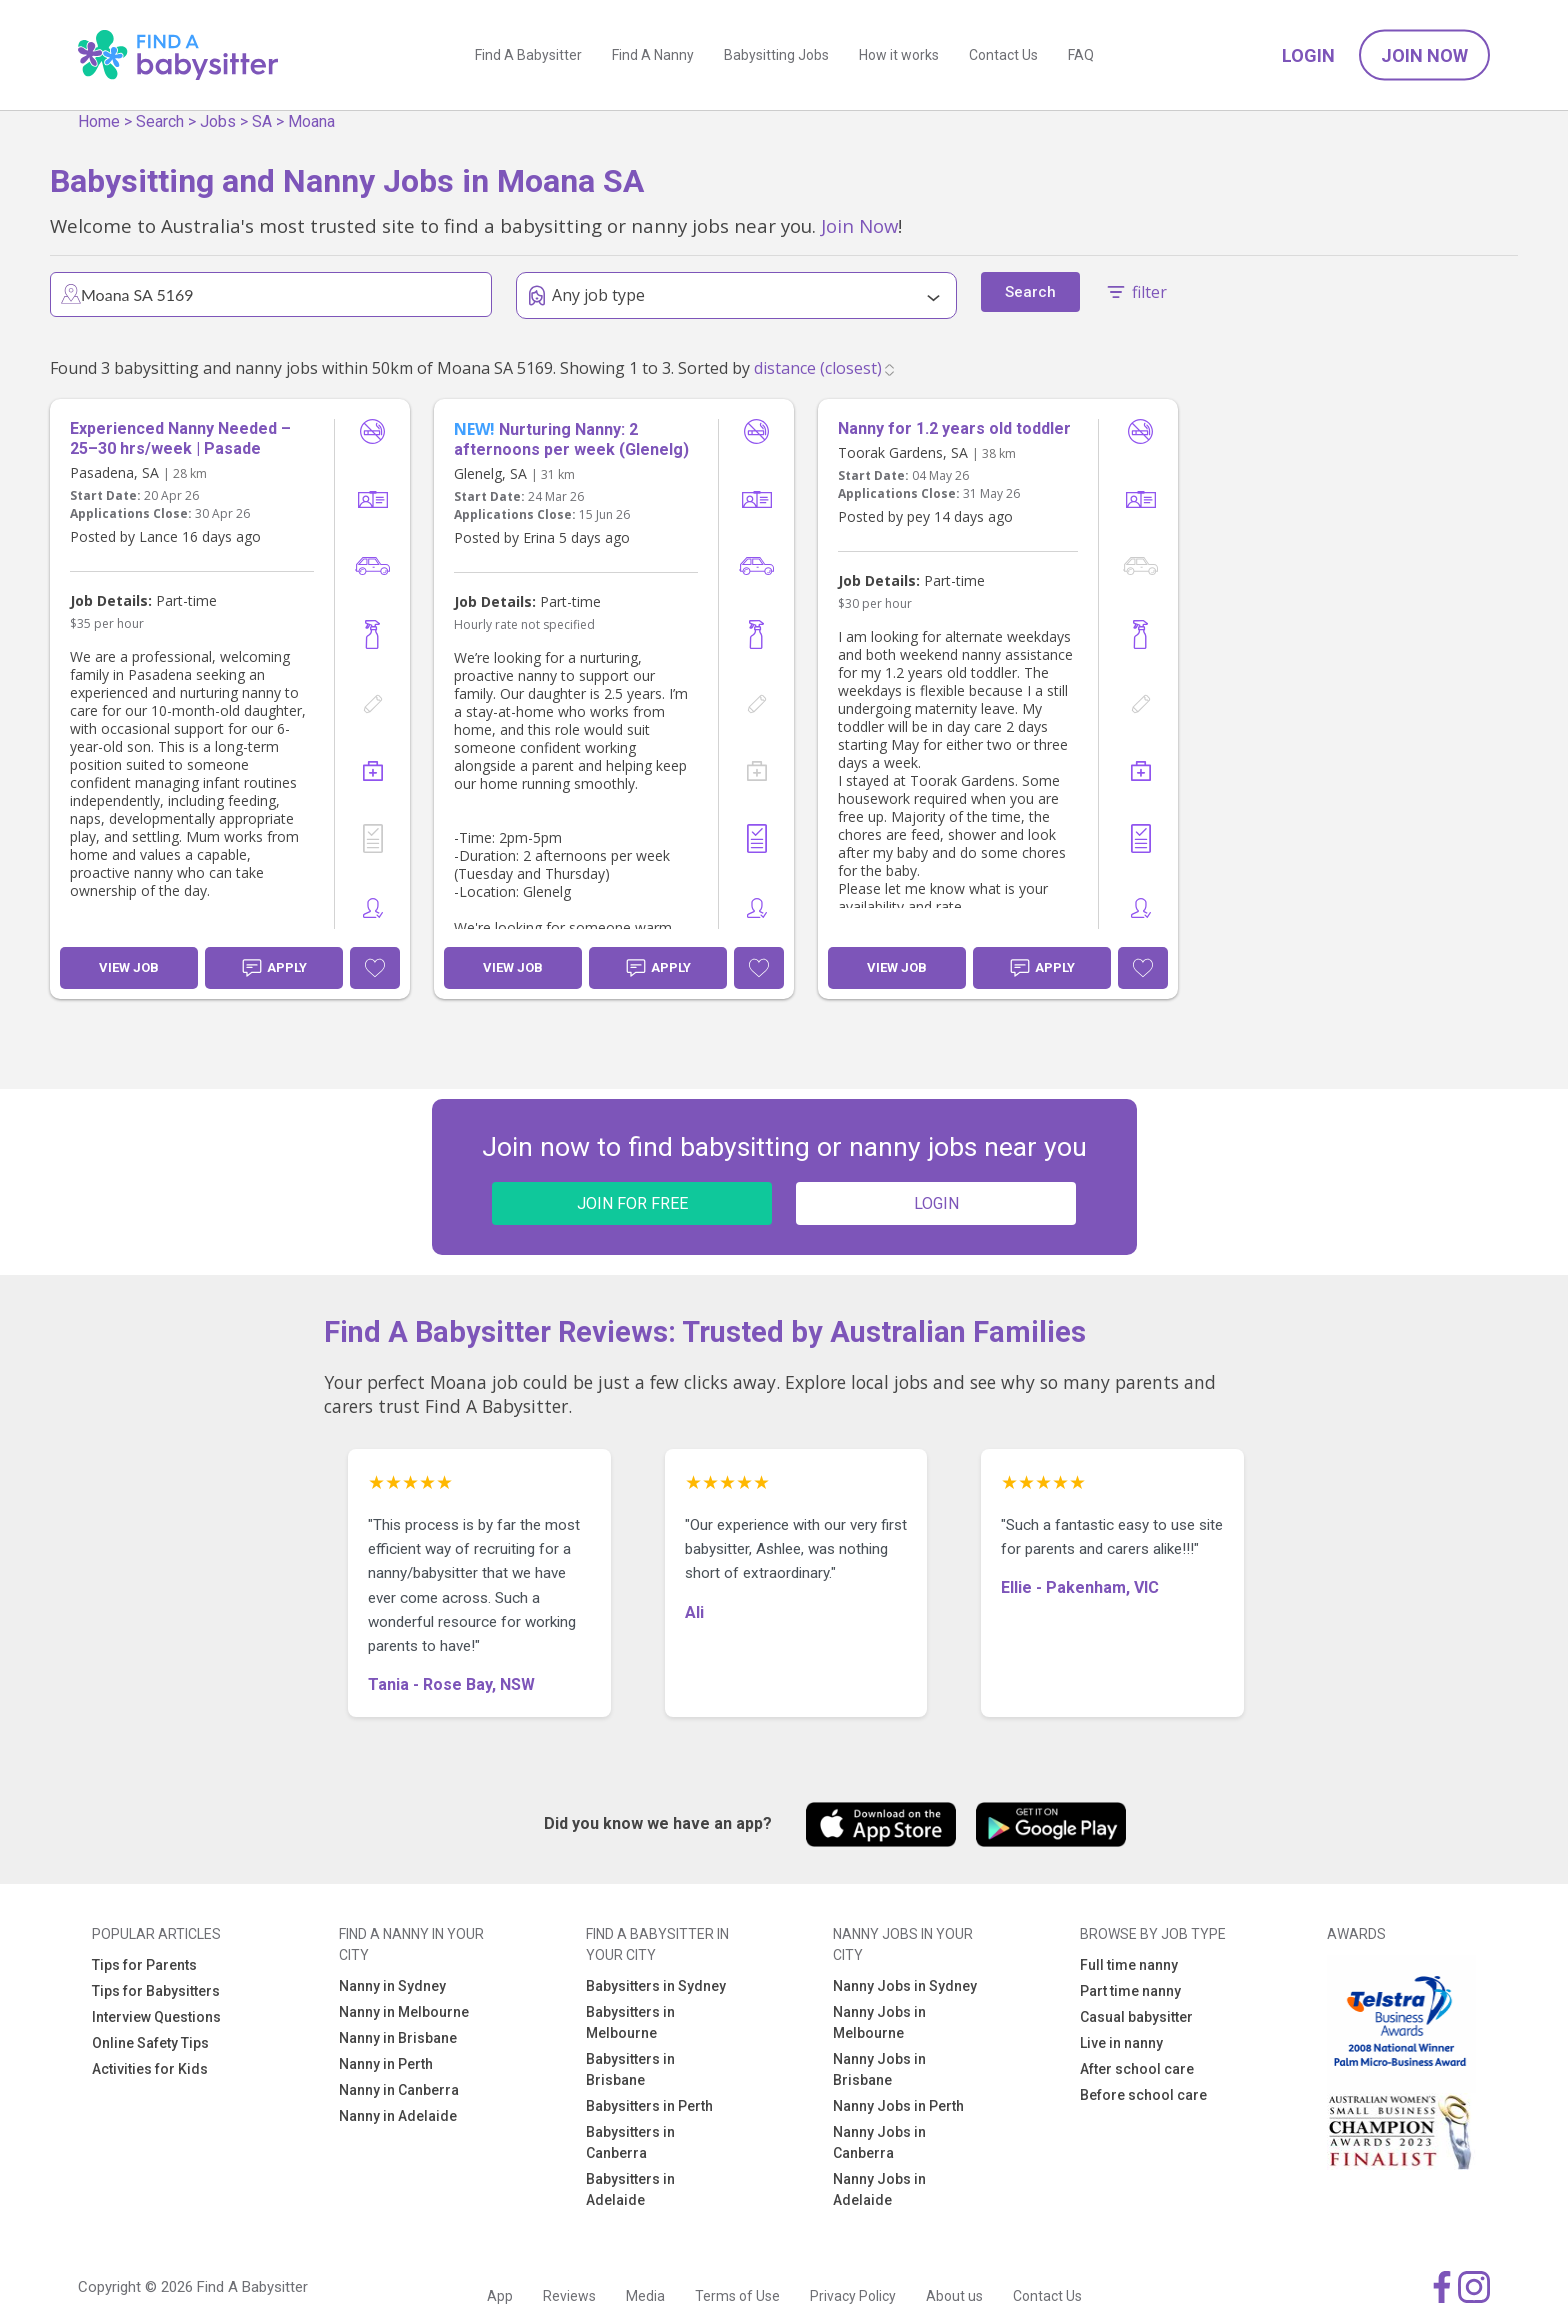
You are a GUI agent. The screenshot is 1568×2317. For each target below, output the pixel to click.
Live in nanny (1121, 2043)
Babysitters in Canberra (630, 2142)
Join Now (1424, 55)
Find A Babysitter (528, 55)
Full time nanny (1129, 1965)
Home (99, 121)
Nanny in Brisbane (398, 2038)
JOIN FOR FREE (632, 1203)
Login (1308, 55)
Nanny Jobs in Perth (898, 2106)
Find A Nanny (653, 55)
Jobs (218, 121)
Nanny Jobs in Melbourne (879, 2022)
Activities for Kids (150, 2069)
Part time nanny (1130, 1991)
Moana (311, 121)
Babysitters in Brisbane (630, 2069)
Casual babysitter (1136, 2017)
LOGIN (936, 1203)
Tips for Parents (144, 1965)
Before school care (1143, 2095)
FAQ (1081, 55)
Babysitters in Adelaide (630, 2189)
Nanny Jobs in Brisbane (879, 2069)
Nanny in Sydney (392, 1986)
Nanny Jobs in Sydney (905, 1986)
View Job (129, 967)
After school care (1137, 2069)
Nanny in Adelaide (398, 2116)
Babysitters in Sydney (656, 1986)
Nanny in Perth (386, 2064)
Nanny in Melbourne (404, 2012)
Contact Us (1003, 55)
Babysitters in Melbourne (630, 2022)
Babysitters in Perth (649, 2106)
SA (262, 121)
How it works (899, 55)
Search (160, 121)
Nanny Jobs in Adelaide (879, 2189)
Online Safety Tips (150, 2043)
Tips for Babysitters (156, 1991)
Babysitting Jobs (776, 55)
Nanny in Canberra (399, 2090)
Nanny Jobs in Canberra (879, 2142)
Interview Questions (156, 2017)
